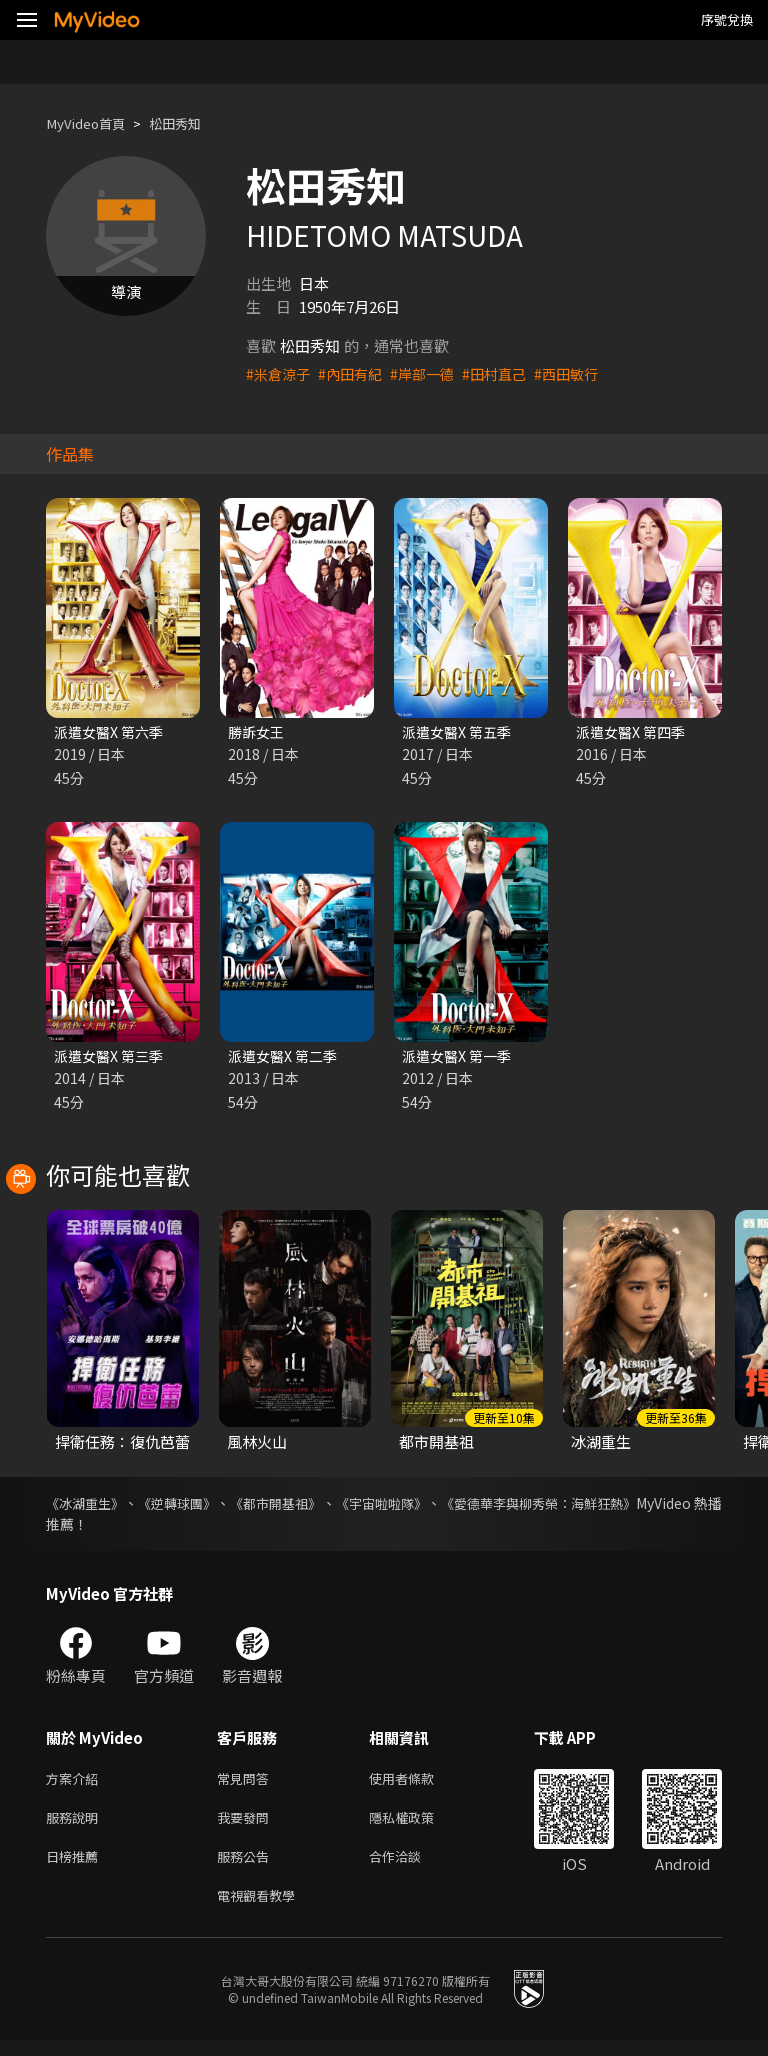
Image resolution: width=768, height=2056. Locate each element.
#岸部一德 (432, 373)
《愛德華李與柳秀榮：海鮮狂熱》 (617, 1507)
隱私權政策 (418, 1825)
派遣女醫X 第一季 (460, 1058)
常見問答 (247, 1783)
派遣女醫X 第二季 (286, 1058)
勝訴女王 (258, 732)
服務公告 (247, 1867)
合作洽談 (411, 1867)
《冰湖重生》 (88, 1507)
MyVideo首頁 (91, 123)
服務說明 (76, 1825)
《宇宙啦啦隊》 (438, 1507)
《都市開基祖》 (314, 1507)
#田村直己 (508, 373)
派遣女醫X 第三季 (112, 1058)
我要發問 (247, 1825)
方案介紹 (76, 1783)
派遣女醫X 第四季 (634, 732)
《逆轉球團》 (198, 1507)
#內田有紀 (356, 373)
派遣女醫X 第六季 (112, 732)
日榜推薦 (76, 1867)
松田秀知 (191, 123)
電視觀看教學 (262, 1909)
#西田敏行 (584, 373)
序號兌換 (727, 19)
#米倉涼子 (280, 373)
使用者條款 (418, 1783)
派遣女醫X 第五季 (460, 732)
